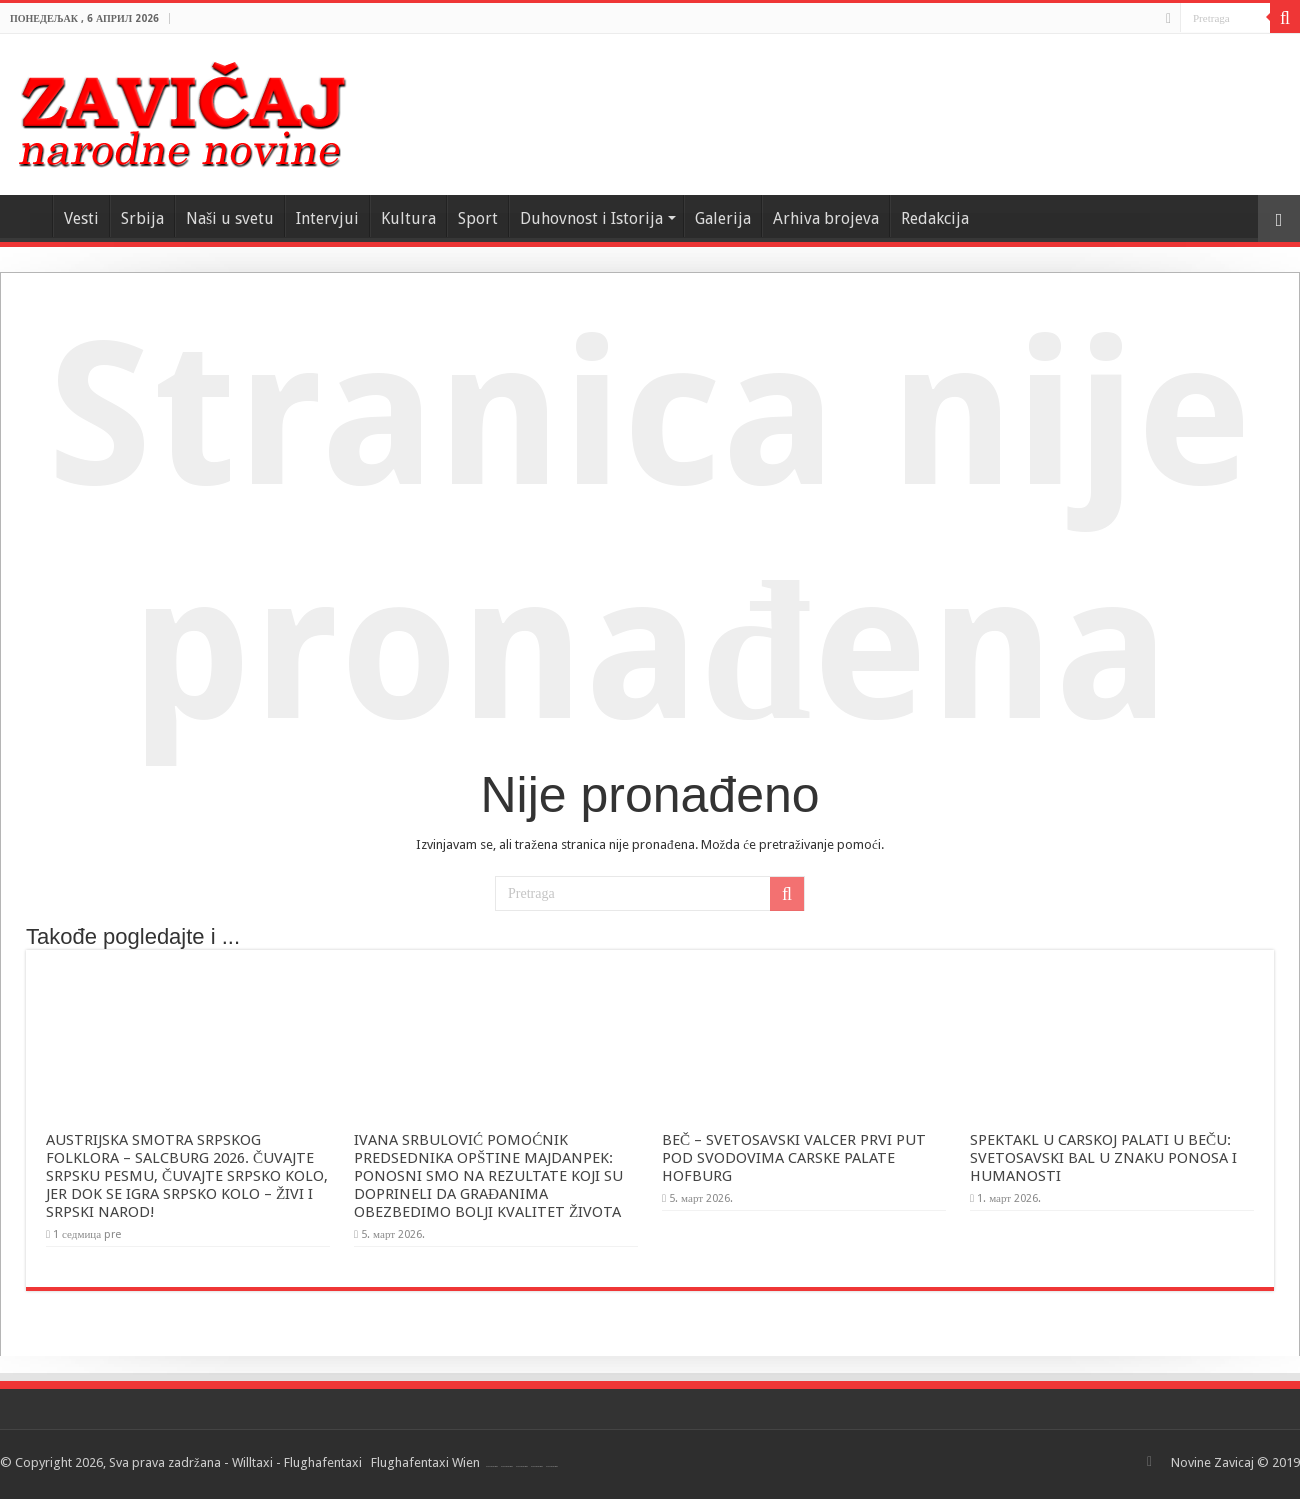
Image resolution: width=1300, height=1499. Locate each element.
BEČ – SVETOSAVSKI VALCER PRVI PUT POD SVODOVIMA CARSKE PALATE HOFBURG (794, 1158)
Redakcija (935, 218)
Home (26, 216)
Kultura (408, 218)
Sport (478, 218)
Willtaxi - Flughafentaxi (297, 1462)
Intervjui (327, 218)
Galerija (723, 218)
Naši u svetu (230, 218)
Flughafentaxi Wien (425, 1462)
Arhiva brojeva (826, 218)
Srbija (142, 218)
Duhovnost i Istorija (591, 218)
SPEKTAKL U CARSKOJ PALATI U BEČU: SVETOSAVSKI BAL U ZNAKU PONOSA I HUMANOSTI (1103, 1158)
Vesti (81, 218)
